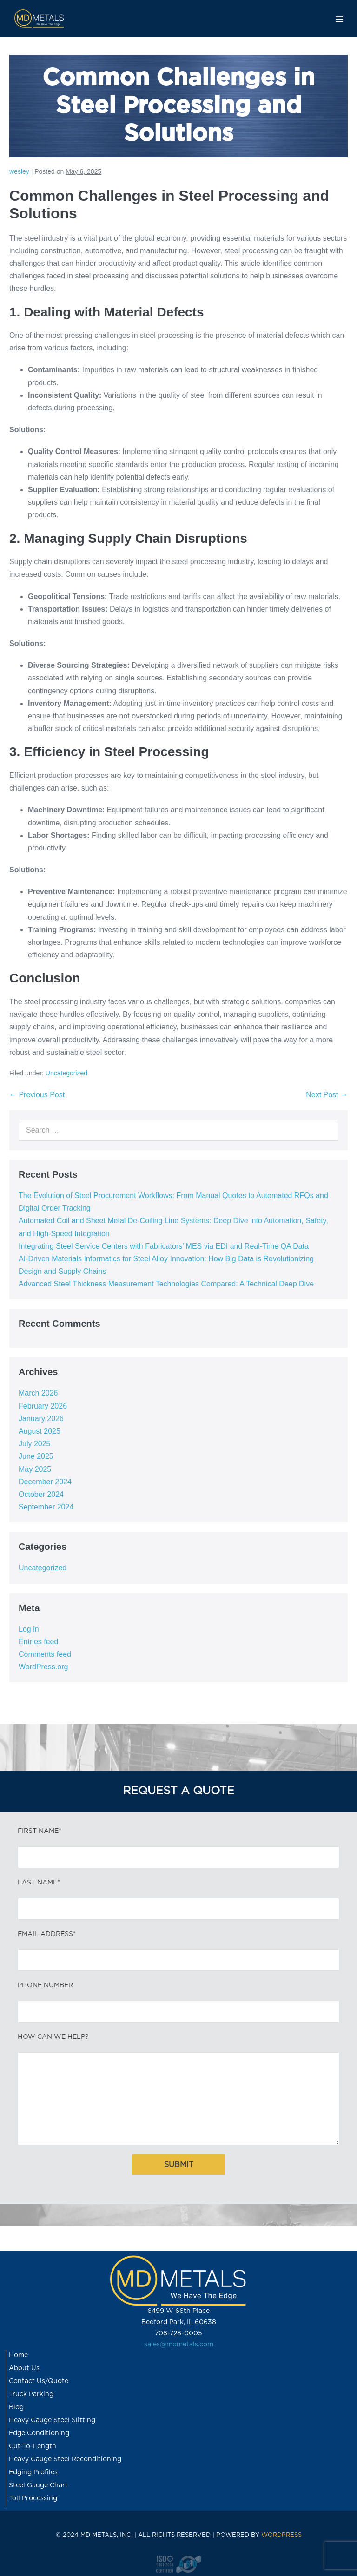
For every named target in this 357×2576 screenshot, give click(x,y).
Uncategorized (66, 1073)
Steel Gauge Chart (38, 2485)
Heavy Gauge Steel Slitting (52, 2420)
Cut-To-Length (32, 2446)
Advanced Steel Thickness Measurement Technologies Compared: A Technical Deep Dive (166, 1284)
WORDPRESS (281, 2535)
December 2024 (45, 1482)
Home (18, 2355)
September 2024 (46, 1507)
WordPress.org (43, 1667)
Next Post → (327, 1095)
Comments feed (45, 1654)
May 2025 (35, 1469)
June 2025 (36, 1456)
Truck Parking (31, 2394)
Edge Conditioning (39, 2433)
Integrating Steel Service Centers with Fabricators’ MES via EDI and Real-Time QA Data (164, 1246)
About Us (24, 2368)
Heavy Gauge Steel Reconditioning (65, 2459)
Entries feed (38, 1642)
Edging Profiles (33, 2472)
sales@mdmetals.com (178, 2344)
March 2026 (38, 1393)
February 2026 (43, 1406)
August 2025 (39, 1431)
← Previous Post (37, 1095)
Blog (16, 2407)
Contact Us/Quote (38, 2381)
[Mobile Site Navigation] (339, 19)
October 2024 (41, 1494)
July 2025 (35, 1444)
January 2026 (41, 1419)
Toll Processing (33, 2498)
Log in (29, 1629)
